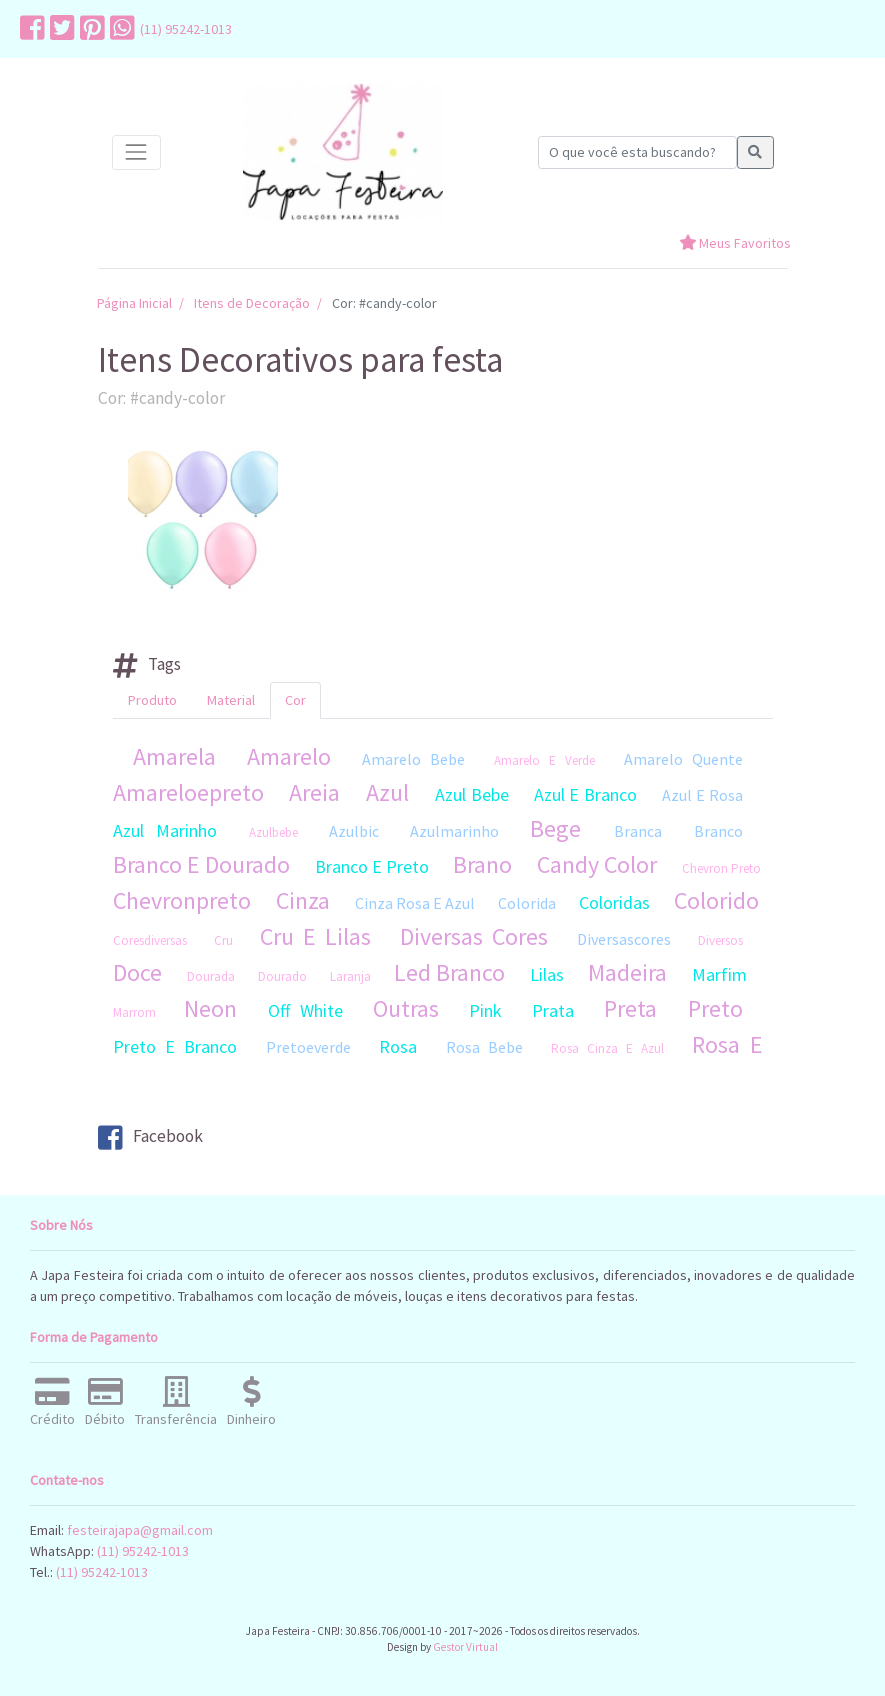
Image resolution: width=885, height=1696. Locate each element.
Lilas (547, 974)
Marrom (134, 1012)
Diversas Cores (474, 936)
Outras (406, 1008)
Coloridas (614, 902)
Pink (485, 1010)
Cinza (303, 900)
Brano (482, 864)
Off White (305, 1010)
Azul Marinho (165, 830)
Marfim (719, 974)
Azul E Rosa (702, 795)
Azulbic (354, 831)
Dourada (211, 976)
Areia (314, 792)
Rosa (398, 1046)
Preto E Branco (175, 1046)
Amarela (174, 756)
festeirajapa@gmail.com (140, 1530)
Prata (553, 1010)
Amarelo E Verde (544, 760)
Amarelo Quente (683, 759)
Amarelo (289, 756)
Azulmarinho (454, 831)
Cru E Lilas (315, 936)
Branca (638, 831)
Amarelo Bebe (413, 759)
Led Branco (449, 972)
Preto (715, 1008)
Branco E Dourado (201, 864)
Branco (718, 831)
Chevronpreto (182, 900)
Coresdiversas (150, 940)
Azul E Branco (586, 794)
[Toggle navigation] (136, 152)
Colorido (716, 900)
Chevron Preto (721, 868)
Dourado (282, 976)
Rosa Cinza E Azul (607, 1048)
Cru (223, 940)
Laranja (350, 976)
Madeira (627, 972)
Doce (137, 972)
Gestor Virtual (465, 1647)
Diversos (720, 940)
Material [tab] (231, 700)
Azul (387, 792)
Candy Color (597, 864)
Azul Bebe (472, 794)
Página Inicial (134, 303)
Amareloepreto (188, 792)
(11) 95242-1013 (186, 29)
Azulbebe (273, 832)
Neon (210, 1008)
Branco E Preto (372, 866)
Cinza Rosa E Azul (415, 903)
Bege (555, 828)
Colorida (527, 903)
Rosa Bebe (484, 1047)
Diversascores (624, 939)
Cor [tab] (295, 700)
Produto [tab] (152, 700)
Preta (630, 1008)
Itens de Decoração (252, 303)
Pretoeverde (308, 1047)
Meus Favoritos (735, 243)
